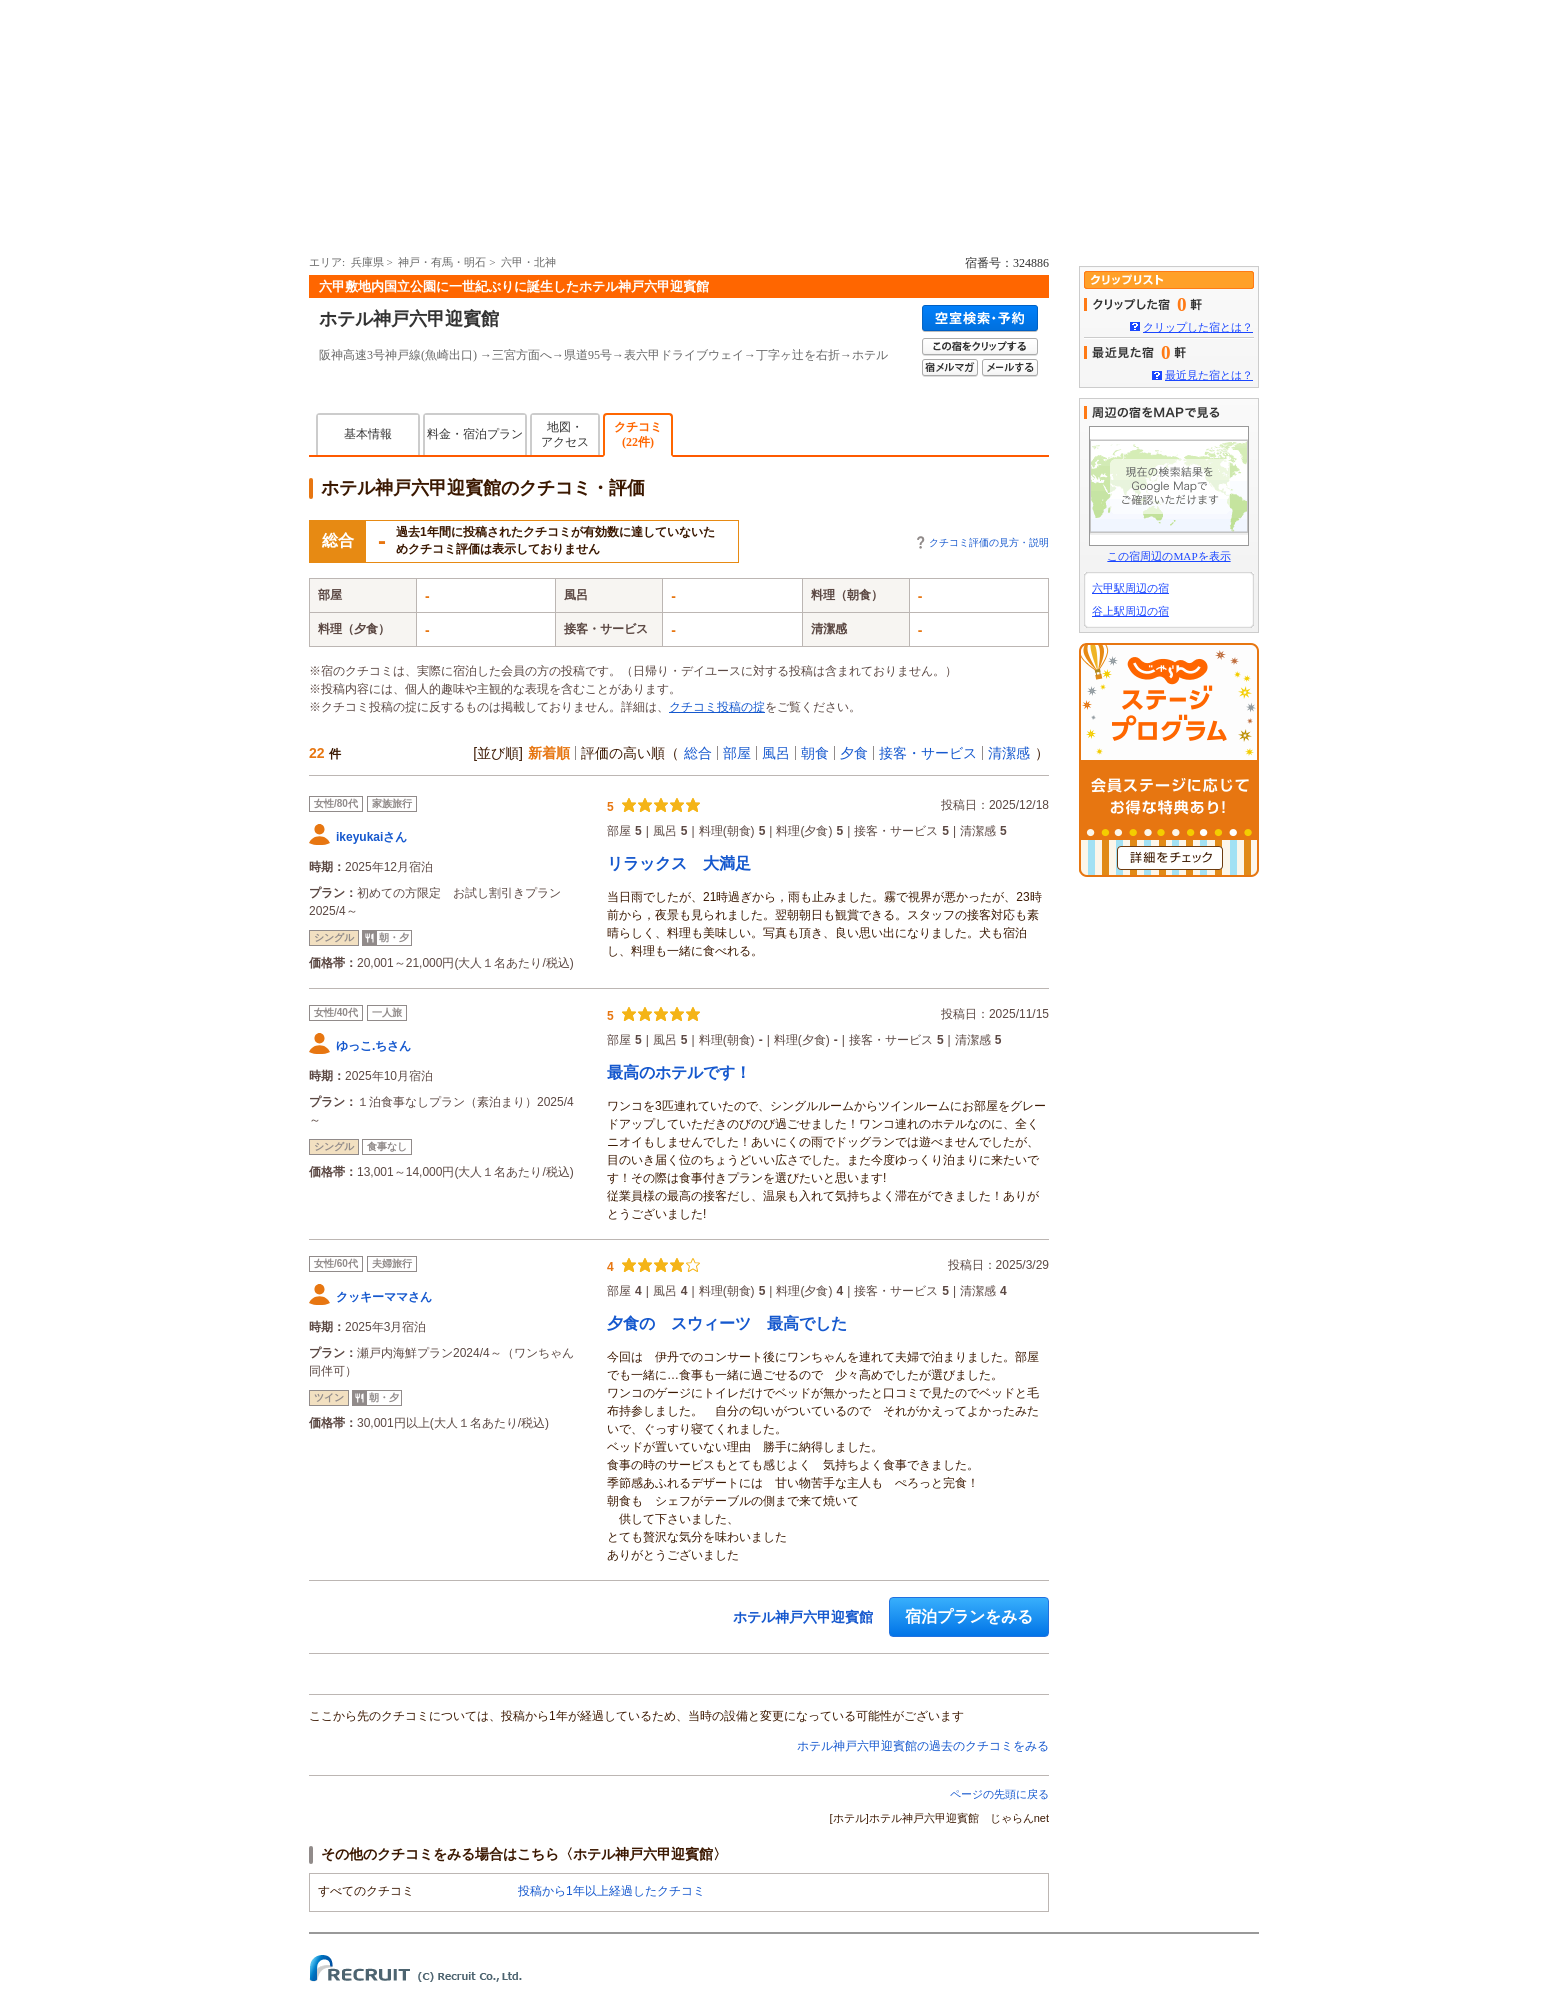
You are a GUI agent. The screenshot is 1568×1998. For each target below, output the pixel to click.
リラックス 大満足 (679, 863)
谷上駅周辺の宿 (1130, 611)
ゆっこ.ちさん (373, 1046)
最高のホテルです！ (679, 1072)
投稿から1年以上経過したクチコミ (611, 1891)
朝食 (815, 753)
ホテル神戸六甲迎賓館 (409, 319)
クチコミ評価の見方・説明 (989, 542)
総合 (698, 753)
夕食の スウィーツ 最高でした (727, 1323)
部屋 (737, 753)
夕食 (854, 753)
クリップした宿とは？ (1198, 327)
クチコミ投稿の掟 (717, 707)
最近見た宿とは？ (1209, 375)
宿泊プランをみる (969, 1616)
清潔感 (1009, 753)
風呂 (776, 753)
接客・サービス (928, 753)
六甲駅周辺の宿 (1130, 588)
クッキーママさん (384, 1297)
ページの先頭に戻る (999, 1794)
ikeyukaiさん (371, 837)
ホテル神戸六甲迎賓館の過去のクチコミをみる (923, 1746)
